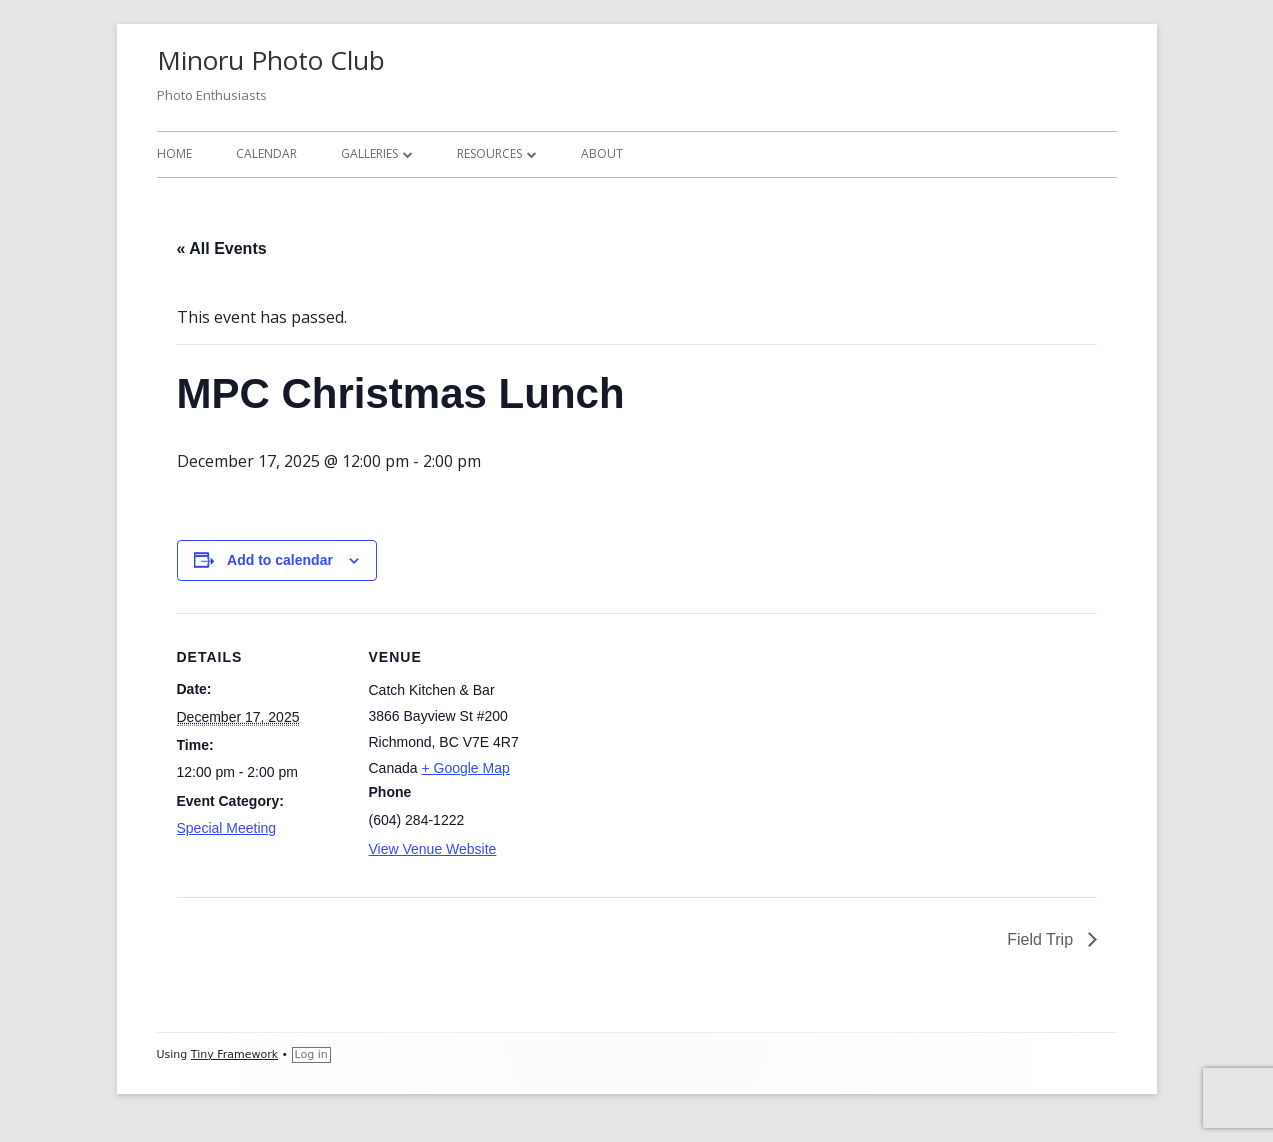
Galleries (369, 153)
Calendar (266, 153)
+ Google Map (465, 768)
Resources (489, 153)
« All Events (222, 248)
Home (174, 153)
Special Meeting (227, 828)
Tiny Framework (234, 1054)
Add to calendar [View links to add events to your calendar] (280, 560)
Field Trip (1042, 939)
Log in (311, 1054)
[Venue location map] (666, 751)
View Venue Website (433, 849)
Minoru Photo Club (271, 60)
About (602, 153)
